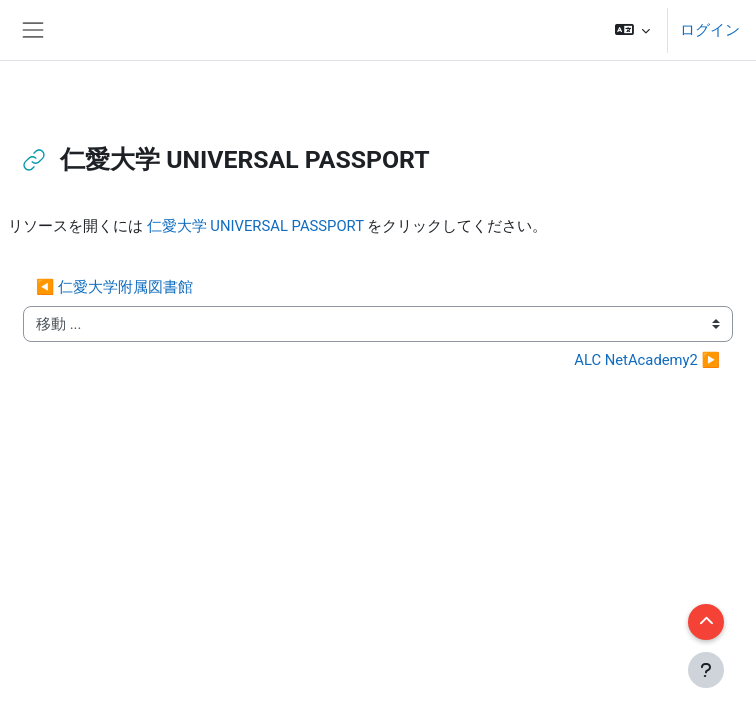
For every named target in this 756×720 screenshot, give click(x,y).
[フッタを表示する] (706, 670)
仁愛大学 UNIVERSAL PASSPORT (255, 226)
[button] (633, 30)
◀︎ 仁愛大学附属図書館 (114, 287)
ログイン (710, 30)
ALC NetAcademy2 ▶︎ (647, 360)
